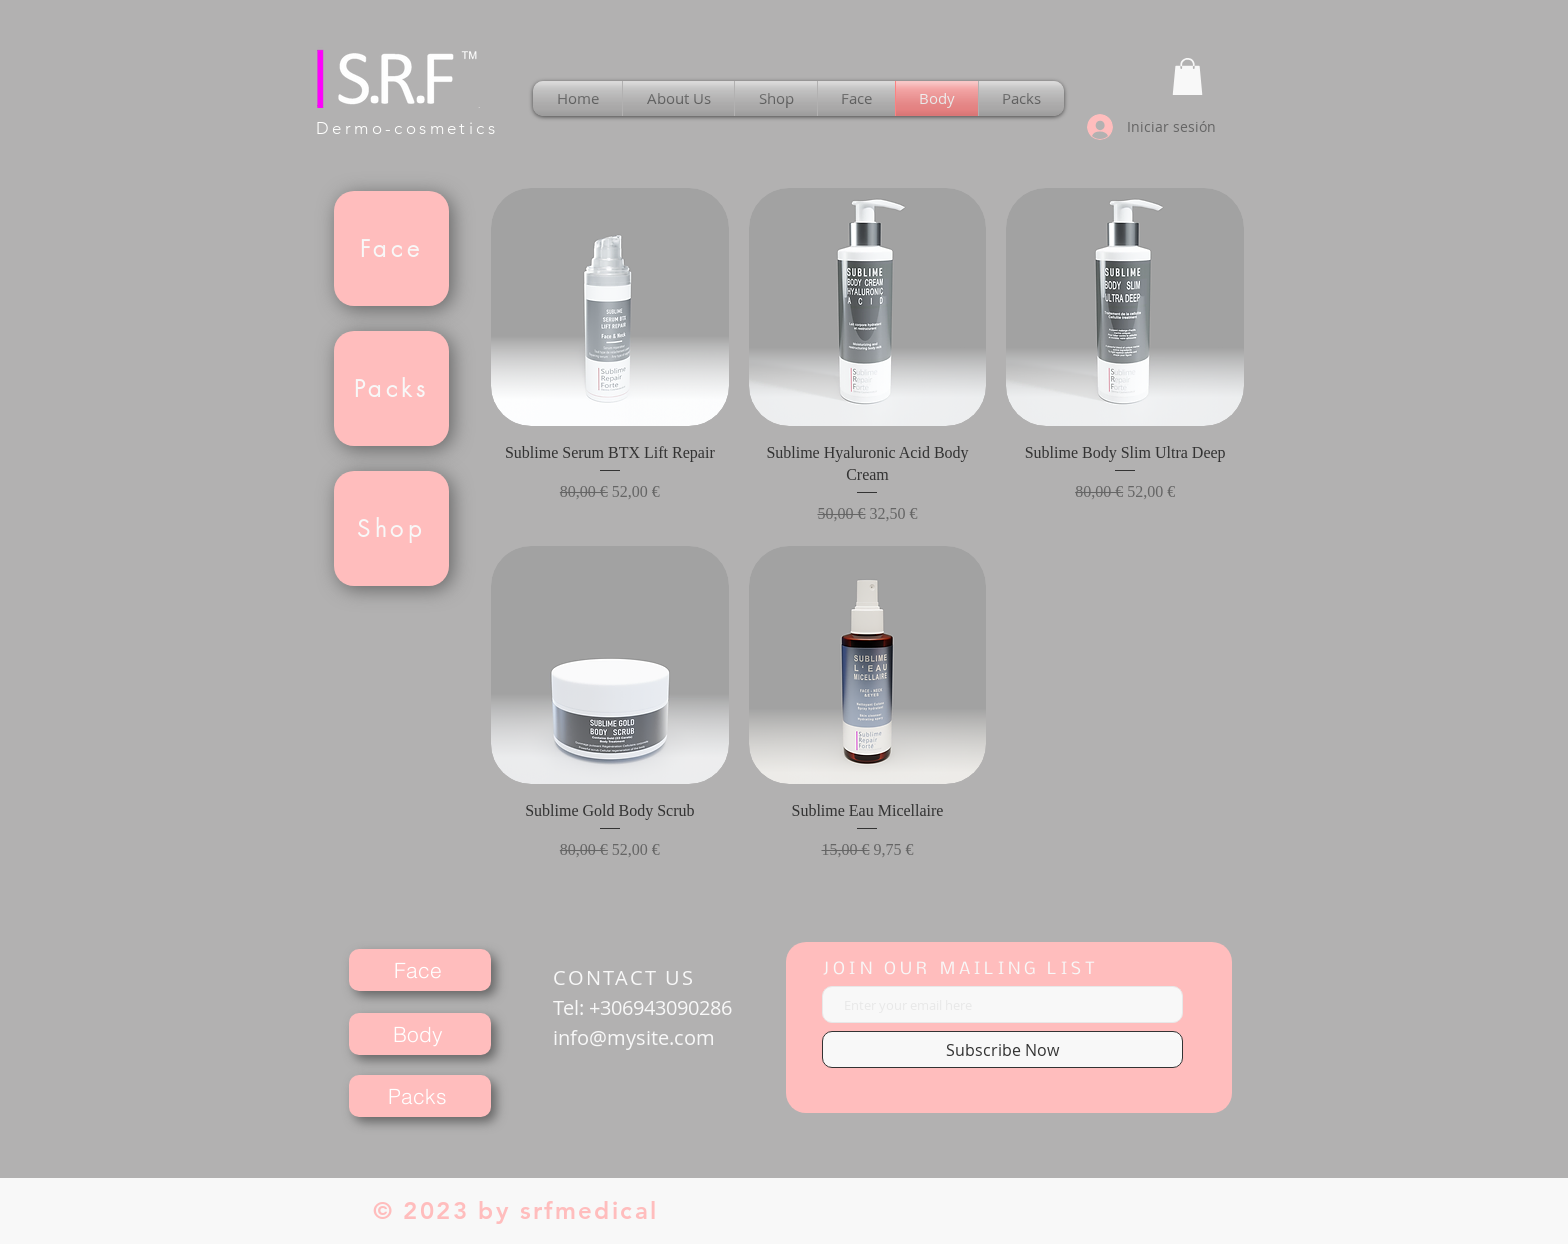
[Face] (391, 248)
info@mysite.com (634, 1037)
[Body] (420, 1034)
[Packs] (391, 388)
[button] (1187, 76)
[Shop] (391, 528)
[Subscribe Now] (1002, 1049)
